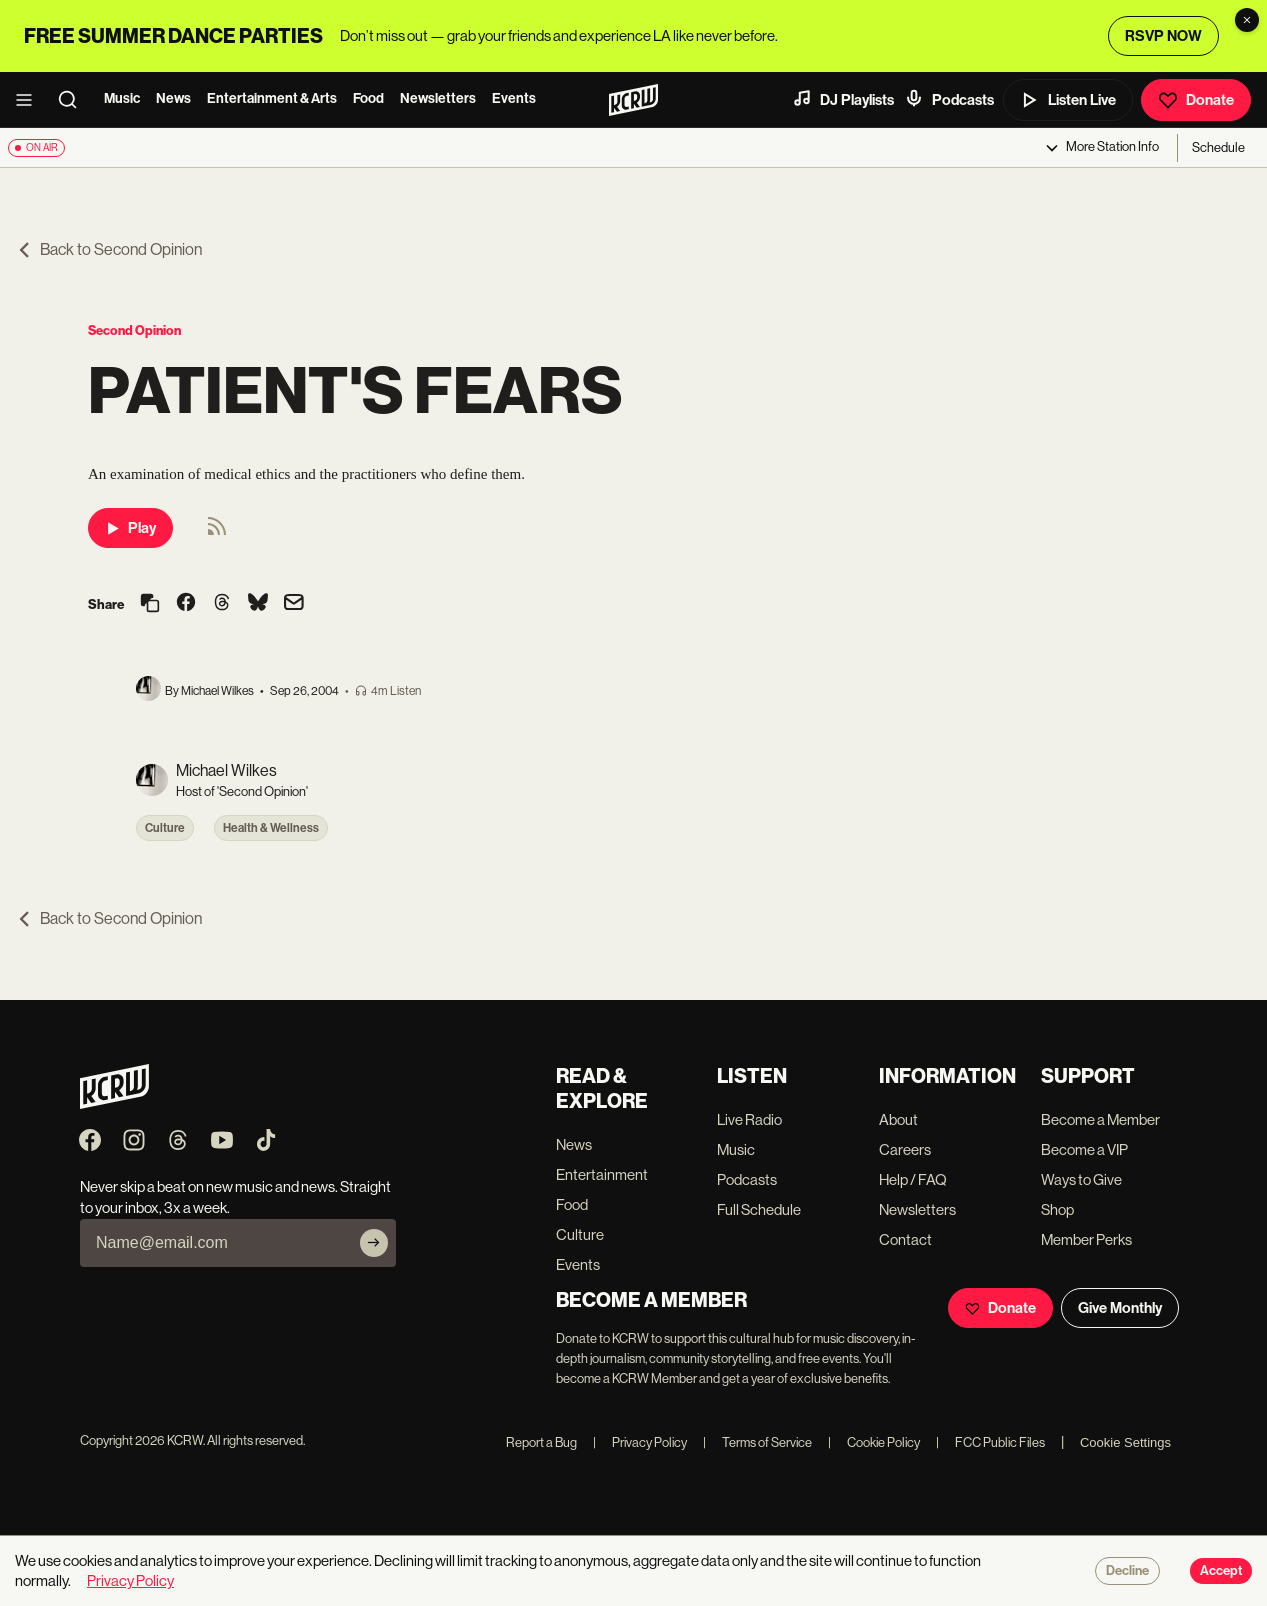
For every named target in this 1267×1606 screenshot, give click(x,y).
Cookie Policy (874, 1442)
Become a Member (1100, 1119)
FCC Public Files (990, 1442)
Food (368, 98)
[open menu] (30, 100)
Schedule (1218, 147)
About (898, 1119)
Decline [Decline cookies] (1127, 1571)
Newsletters (438, 98)
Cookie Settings (1125, 1442)
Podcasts (949, 99)
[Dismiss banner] (1247, 20)
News (173, 98)
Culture (165, 828)
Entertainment (602, 1174)
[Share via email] (294, 604)
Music (122, 98)
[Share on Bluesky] (258, 604)
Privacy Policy (640, 1442)
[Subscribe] (374, 1243)
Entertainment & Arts (272, 98)
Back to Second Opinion (109, 249)
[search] (74, 100)
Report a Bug (541, 1442)
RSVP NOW (1163, 36)
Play (130, 528)
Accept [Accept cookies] (1221, 1571)
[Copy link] (150, 604)
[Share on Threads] (222, 604)
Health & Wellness (271, 828)
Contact (905, 1239)
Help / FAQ (913, 1179)
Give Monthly (1120, 1308)
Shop (1057, 1209)
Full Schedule (759, 1209)
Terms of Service (757, 1442)
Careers (905, 1149)
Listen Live (1068, 100)
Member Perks (1086, 1239)
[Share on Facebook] (186, 604)
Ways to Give (1081, 1179)
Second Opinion (134, 330)
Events (514, 98)
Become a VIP (1084, 1149)
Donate (1196, 100)
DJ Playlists (843, 99)
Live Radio (749, 1119)
